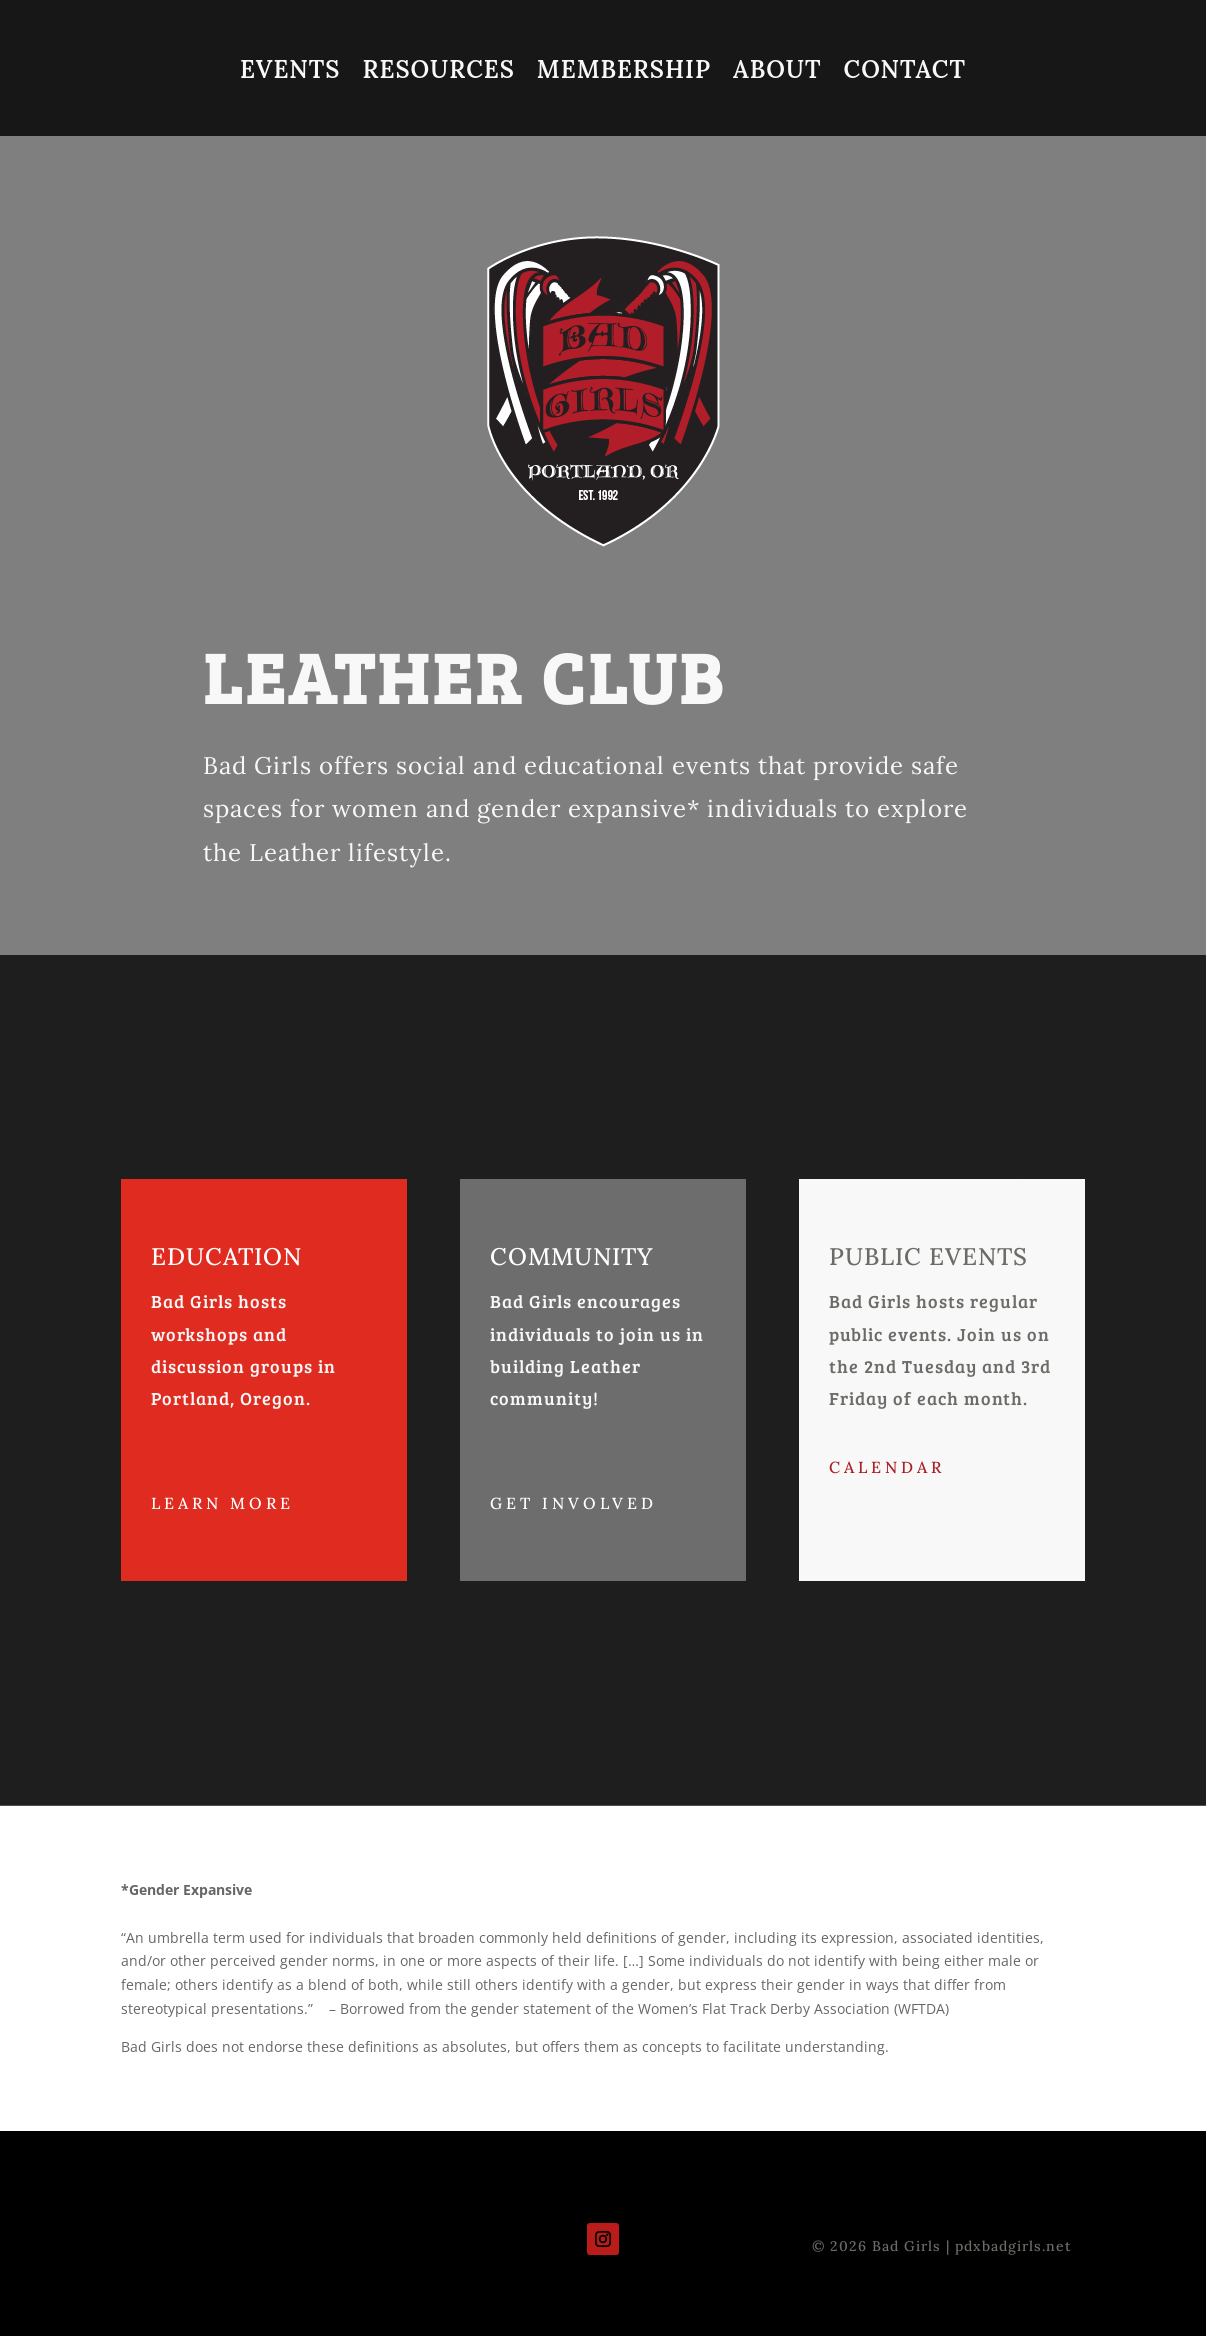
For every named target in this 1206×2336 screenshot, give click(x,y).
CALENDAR (887, 1467)
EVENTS (290, 74)
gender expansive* (585, 808)
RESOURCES (438, 74)
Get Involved (573, 1503)
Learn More (222, 1503)
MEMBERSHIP (624, 74)
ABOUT (777, 74)
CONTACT (905, 74)
